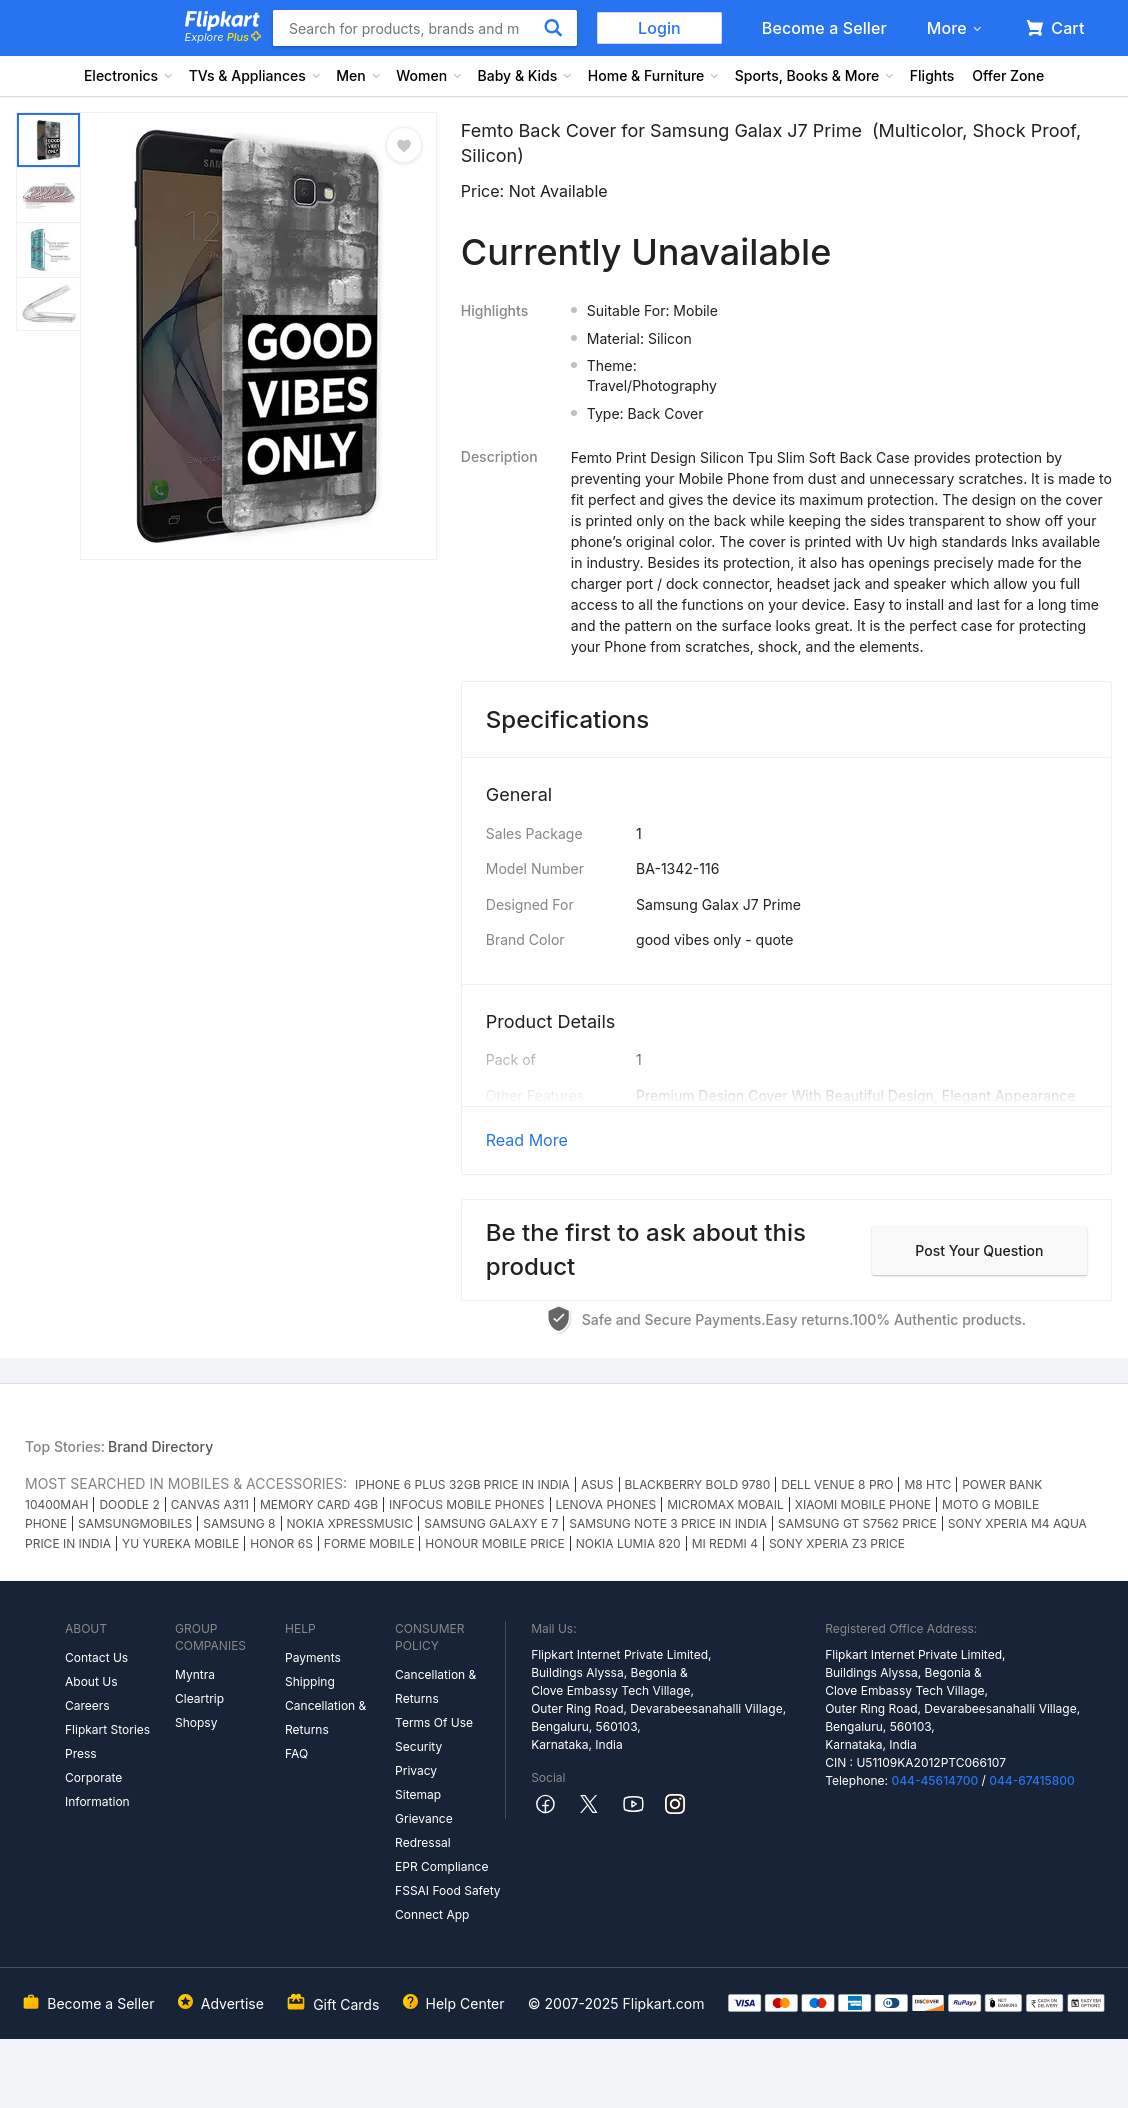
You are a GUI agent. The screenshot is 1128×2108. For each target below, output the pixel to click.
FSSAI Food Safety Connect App (448, 1902)
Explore (223, 37)
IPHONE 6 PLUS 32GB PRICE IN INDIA (462, 1484)
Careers (87, 1705)
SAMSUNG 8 (239, 1523)
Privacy (416, 1770)
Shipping (310, 1681)
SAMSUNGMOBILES (135, 1523)
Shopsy (196, 1722)
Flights (932, 75)
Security (418, 1746)
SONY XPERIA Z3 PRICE (837, 1543)
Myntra (195, 1674)
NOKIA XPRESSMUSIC (350, 1523)
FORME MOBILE (369, 1543)
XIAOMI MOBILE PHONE (863, 1504)
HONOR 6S (281, 1543)
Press (81, 1753)
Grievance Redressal (424, 1830)
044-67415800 (1032, 1780)
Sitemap (418, 1794)
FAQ (296, 1753)
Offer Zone (1008, 75)
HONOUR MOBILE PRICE (494, 1543)
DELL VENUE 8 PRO (837, 1484)
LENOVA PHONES (606, 1504)
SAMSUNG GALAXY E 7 (491, 1523)
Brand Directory (160, 1446)
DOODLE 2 (129, 1504)
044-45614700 (934, 1780)
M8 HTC (927, 1484)
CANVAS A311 (210, 1504)
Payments (313, 1657)
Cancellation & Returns (325, 1717)
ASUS (597, 1484)
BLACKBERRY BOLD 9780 (698, 1484)
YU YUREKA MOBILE (180, 1543)
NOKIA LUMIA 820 (628, 1543)
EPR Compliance (441, 1866)
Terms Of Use (434, 1722)
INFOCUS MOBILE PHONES (466, 1504)
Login (659, 28)
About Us (91, 1681)
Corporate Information (97, 1789)
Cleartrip (199, 1698)
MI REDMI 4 (725, 1543)
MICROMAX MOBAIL (725, 1504)
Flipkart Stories (107, 1729)
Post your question (979, 1250)
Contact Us (96, 1657)
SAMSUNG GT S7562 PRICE (857, 1523)
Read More (527, 1140)
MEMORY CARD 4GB (319, 1504)
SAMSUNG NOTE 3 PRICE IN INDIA (668, 1523)
